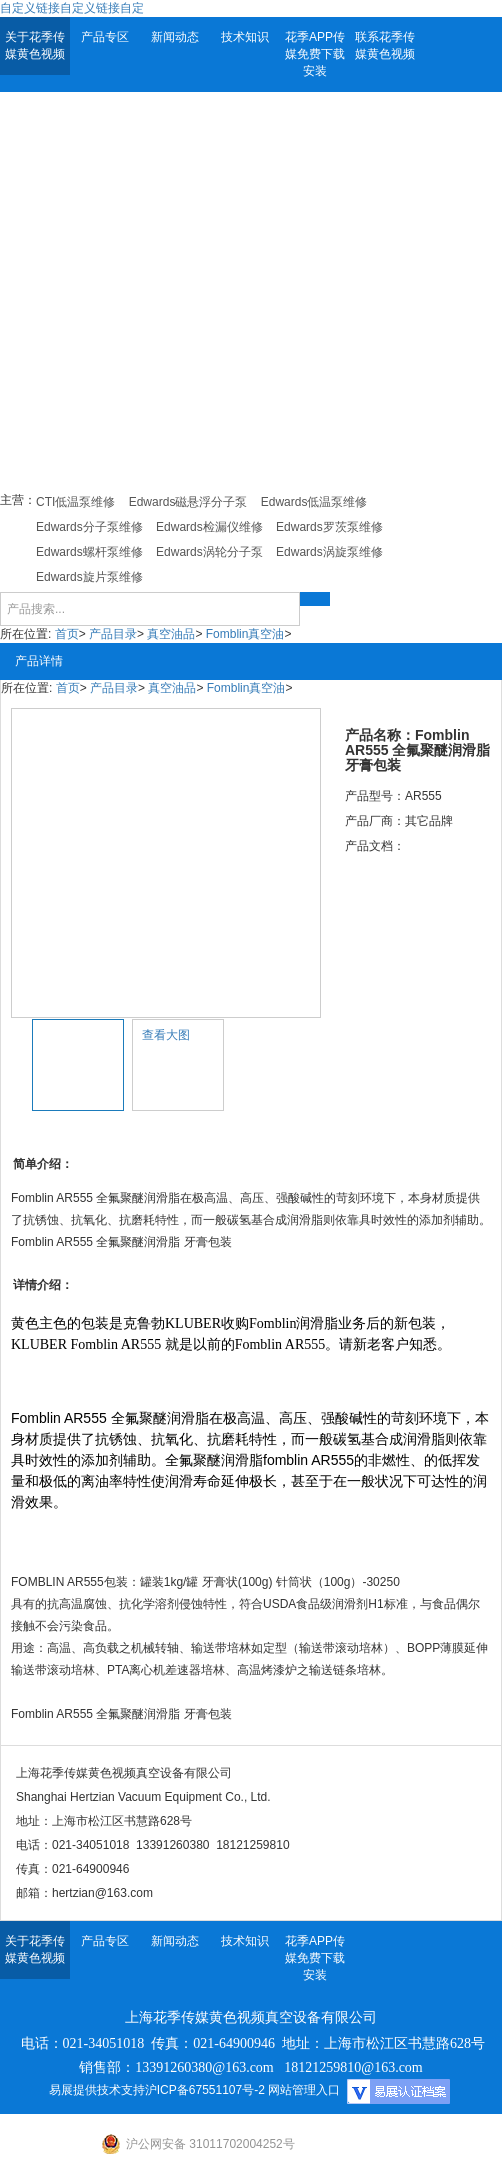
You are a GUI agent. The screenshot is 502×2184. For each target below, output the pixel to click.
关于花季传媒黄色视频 (35, 45)
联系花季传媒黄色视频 (385, 45)
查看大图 (166, 1035)
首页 (67, 634)
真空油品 (171, 634)
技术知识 (245, 37)
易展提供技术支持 (97, 2090)
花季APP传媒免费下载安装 (315, 54)
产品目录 (113, 634)
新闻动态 (175, 37)
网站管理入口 (304, 2090)
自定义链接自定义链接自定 (72, 8)
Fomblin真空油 (245, 634)
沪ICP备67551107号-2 (205, 2090)
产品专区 (105, 37)
